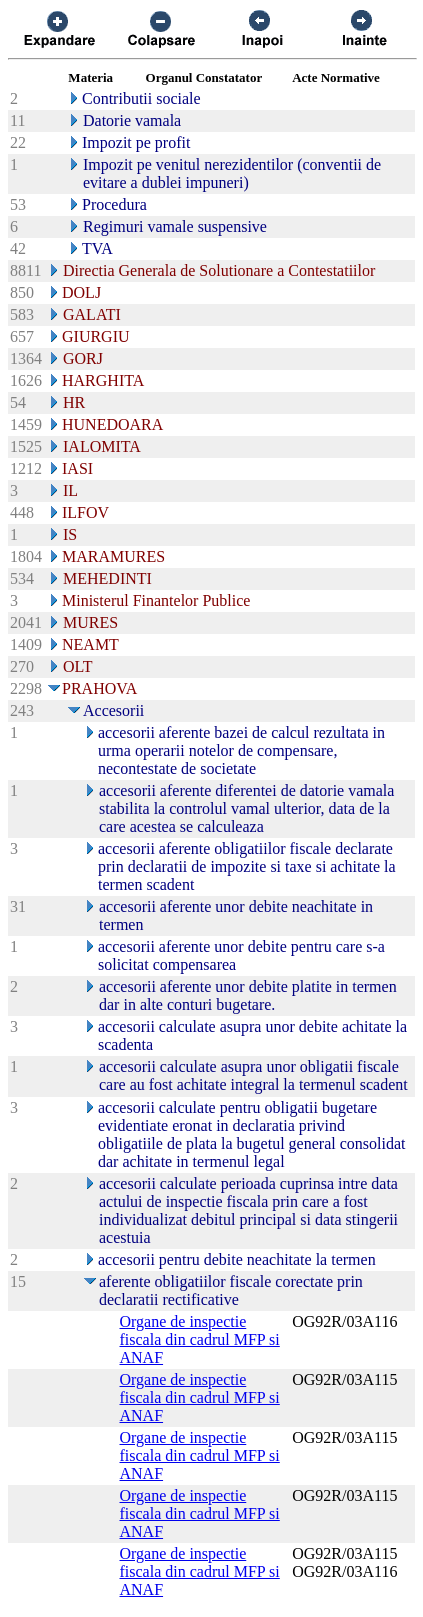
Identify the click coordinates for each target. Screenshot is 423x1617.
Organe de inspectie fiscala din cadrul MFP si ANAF (200, 1339)
